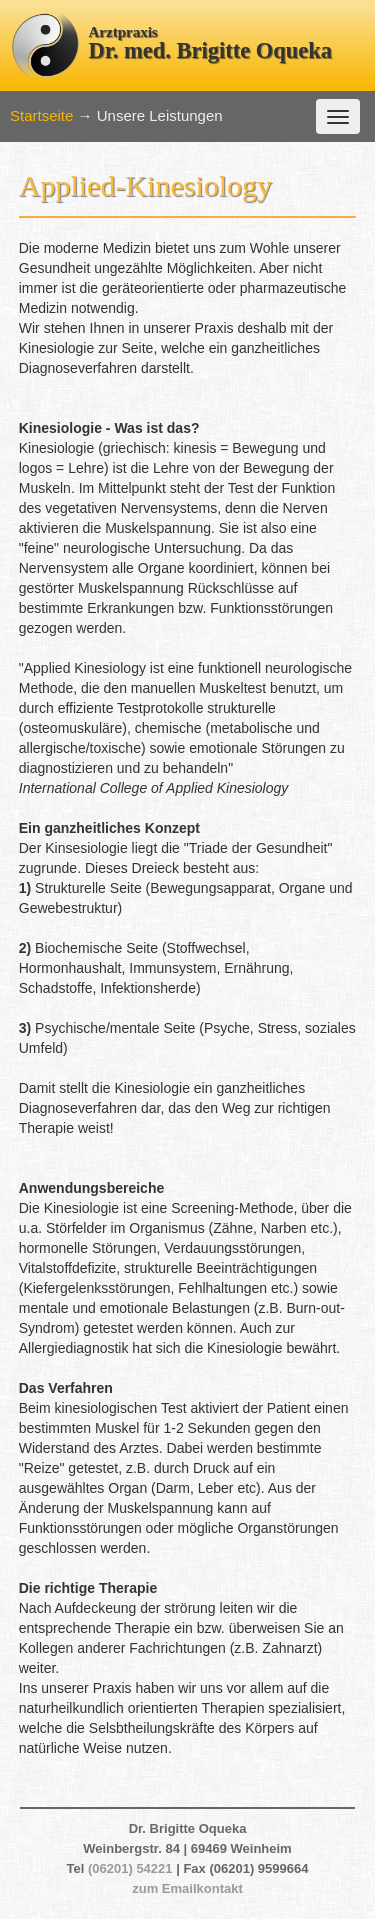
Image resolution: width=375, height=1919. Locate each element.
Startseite (41, 115)
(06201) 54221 (130, 1868)
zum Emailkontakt (187, 1888)
